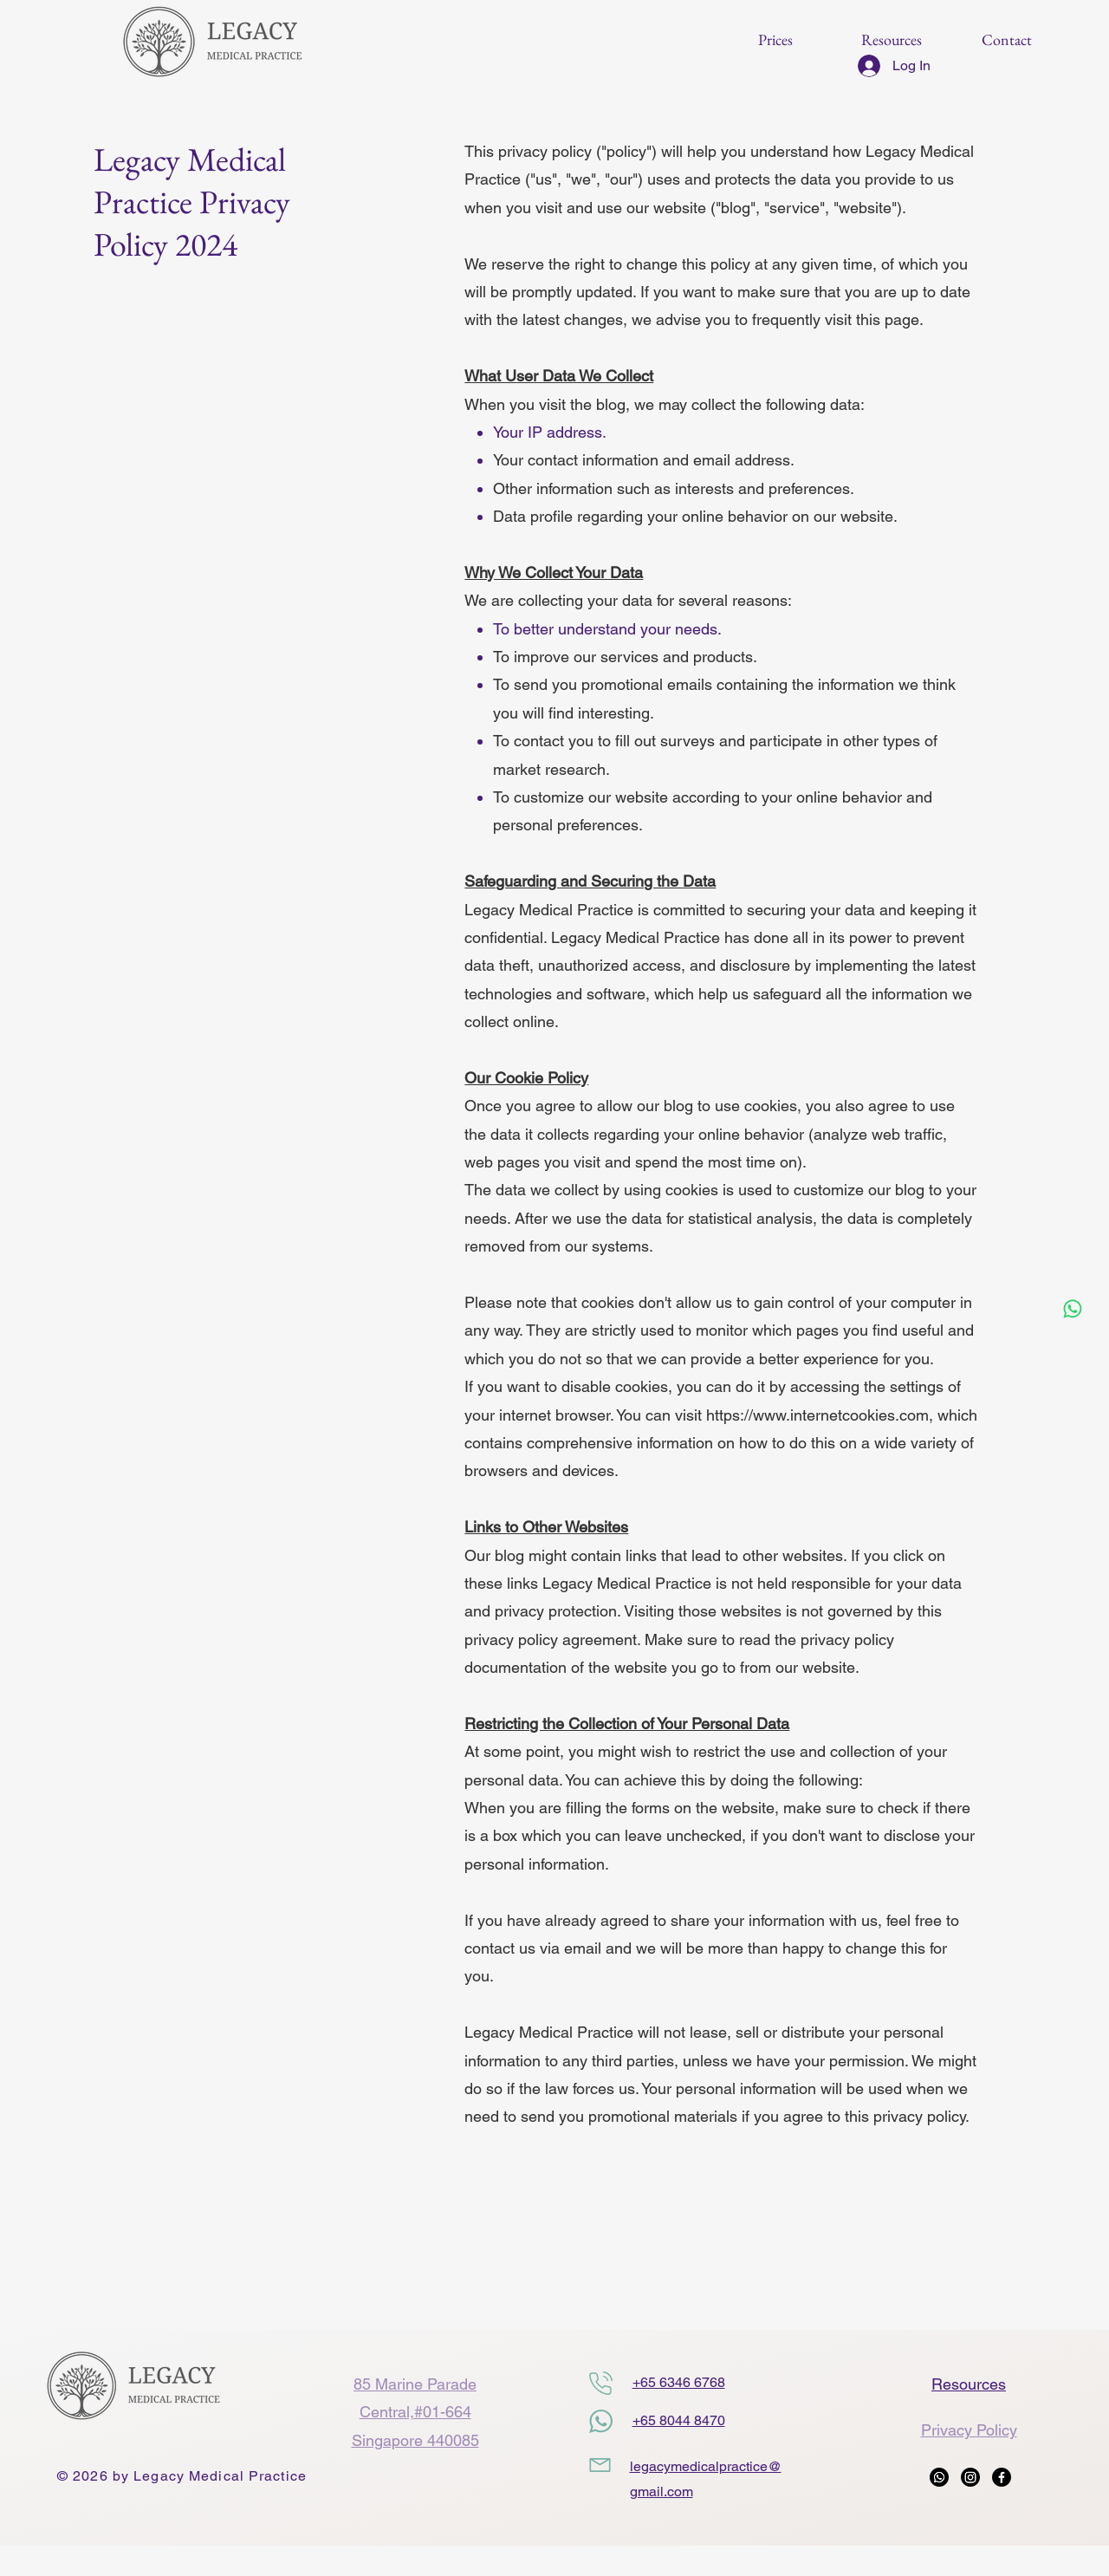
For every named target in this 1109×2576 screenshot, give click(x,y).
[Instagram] (970, 2477)
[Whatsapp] (1072, 1309)
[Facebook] (1001, 2477)
